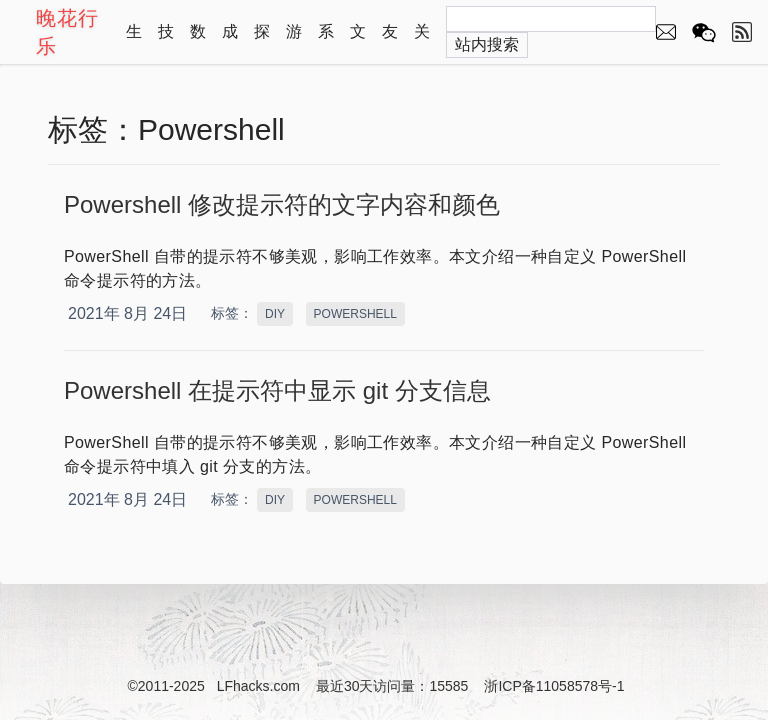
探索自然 (262, 41)
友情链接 (390, 41)
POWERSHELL (355, 314)
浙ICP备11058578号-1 (554, 686)
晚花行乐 (67, 32)
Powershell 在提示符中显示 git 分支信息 (277, 390)
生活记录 (134, 41)
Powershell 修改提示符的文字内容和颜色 (282, 204)
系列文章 (326, 41)
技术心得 (166, 41)
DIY (275, 314)
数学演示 (198, 41)
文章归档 (358, 41)
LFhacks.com (258, 686)
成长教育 (230, 41)
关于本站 (422, 41)
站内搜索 (487, 44)
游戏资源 (294, 41)
